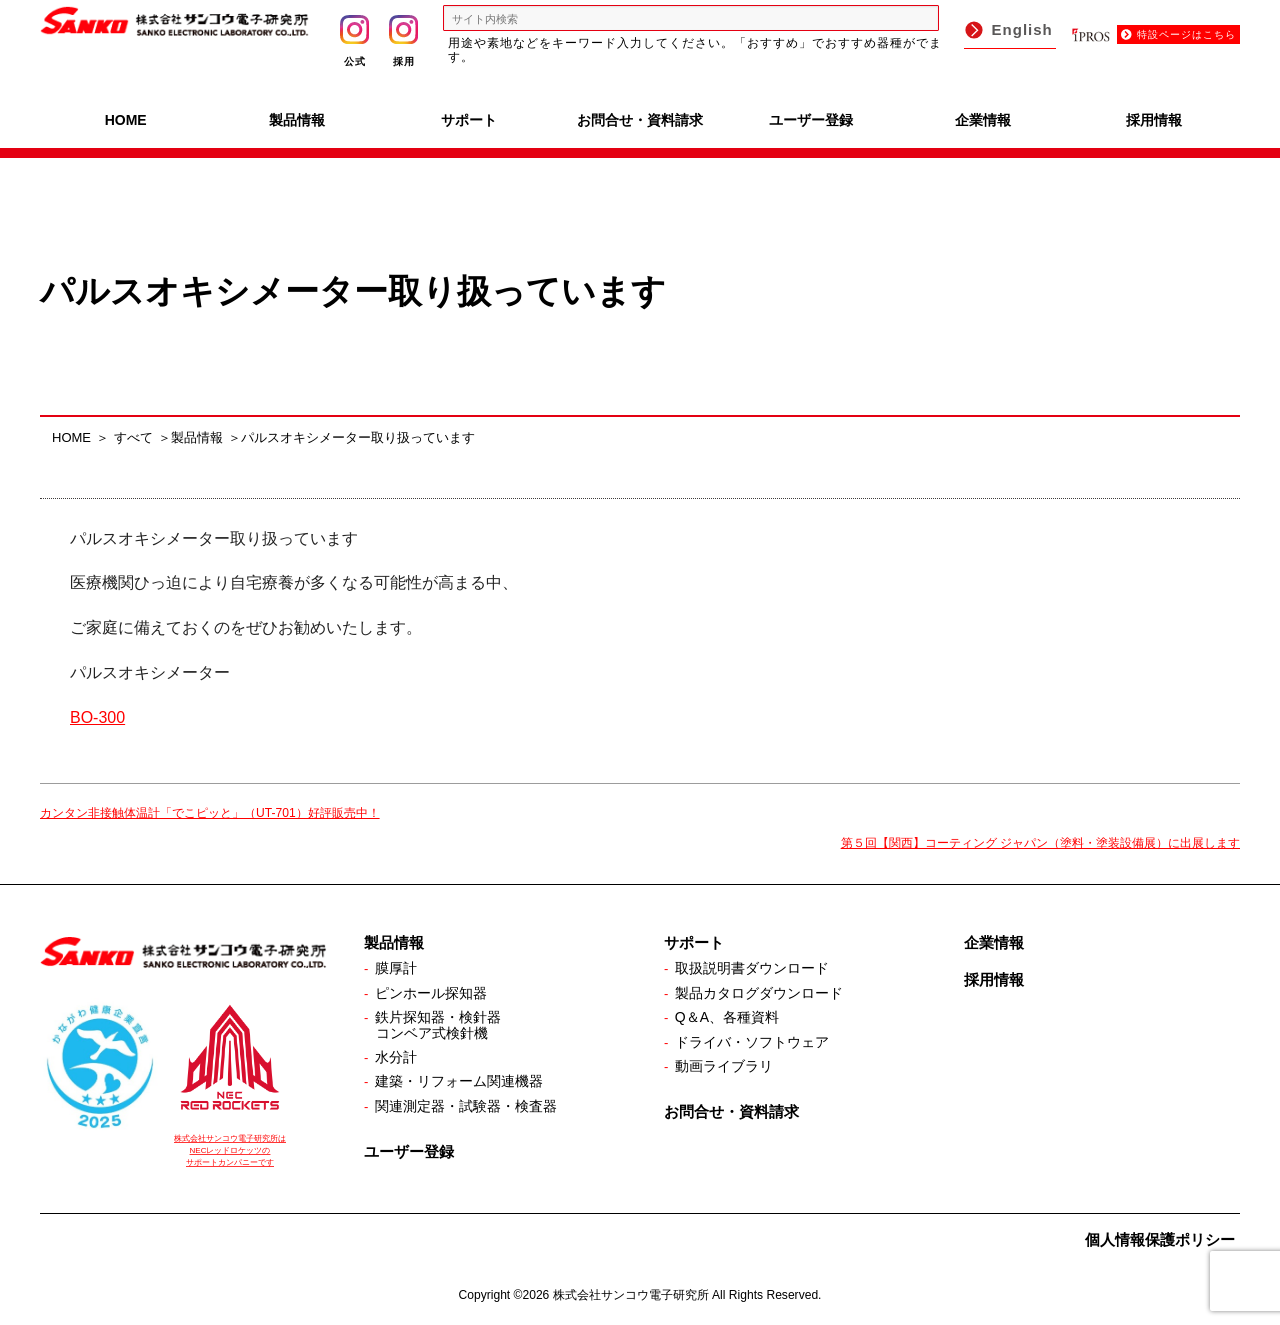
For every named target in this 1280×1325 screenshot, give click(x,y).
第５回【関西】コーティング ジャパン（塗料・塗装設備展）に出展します (1040, 843)
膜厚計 (396, 968)
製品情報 (297, 120)
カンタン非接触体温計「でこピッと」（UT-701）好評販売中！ (210, 813)
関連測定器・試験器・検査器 (466, 1106)
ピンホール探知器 (431, 993)
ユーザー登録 (811, 120)
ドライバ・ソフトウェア (752, 1042)
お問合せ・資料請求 (640, 120)
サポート (469, 120)
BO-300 (97, 717)
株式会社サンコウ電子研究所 (631, 1295)
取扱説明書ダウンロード (752, 968)
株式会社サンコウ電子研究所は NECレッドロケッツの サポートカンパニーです (230, 1150)
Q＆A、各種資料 (727, 1017)
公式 (354, 41)
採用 (403, 41)
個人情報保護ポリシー (1160, 1239)
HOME (126, 120)
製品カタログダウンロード (759, 993)
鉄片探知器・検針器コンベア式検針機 (438, 1024)
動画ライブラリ (724, 1066)
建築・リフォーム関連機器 (459, 1081)
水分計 (396, 1057)
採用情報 (1154, 120)
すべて (133, 437)
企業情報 (983, 120)
